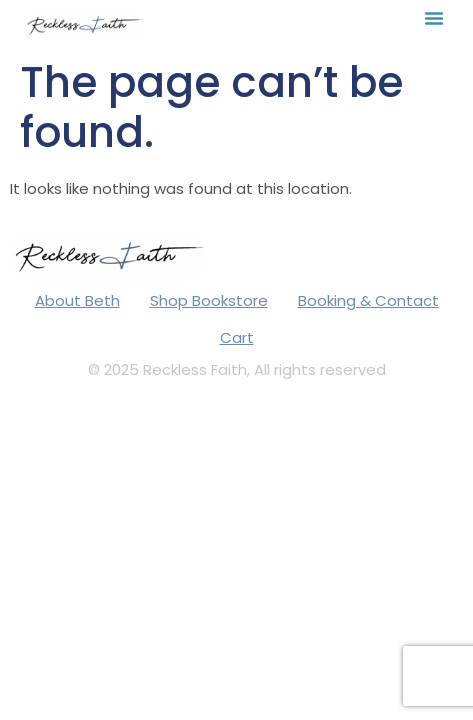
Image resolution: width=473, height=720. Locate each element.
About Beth (77, 300)
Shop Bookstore (209, 300)
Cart (237, 337)
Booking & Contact (368, 300)
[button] (434, 18)
